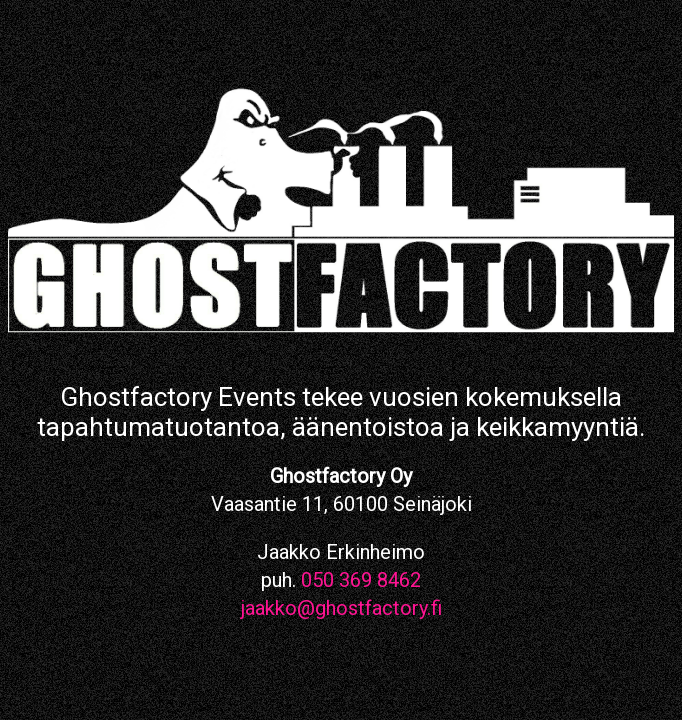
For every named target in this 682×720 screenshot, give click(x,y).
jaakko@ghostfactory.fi (341, 608)
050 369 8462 (361, 580)
